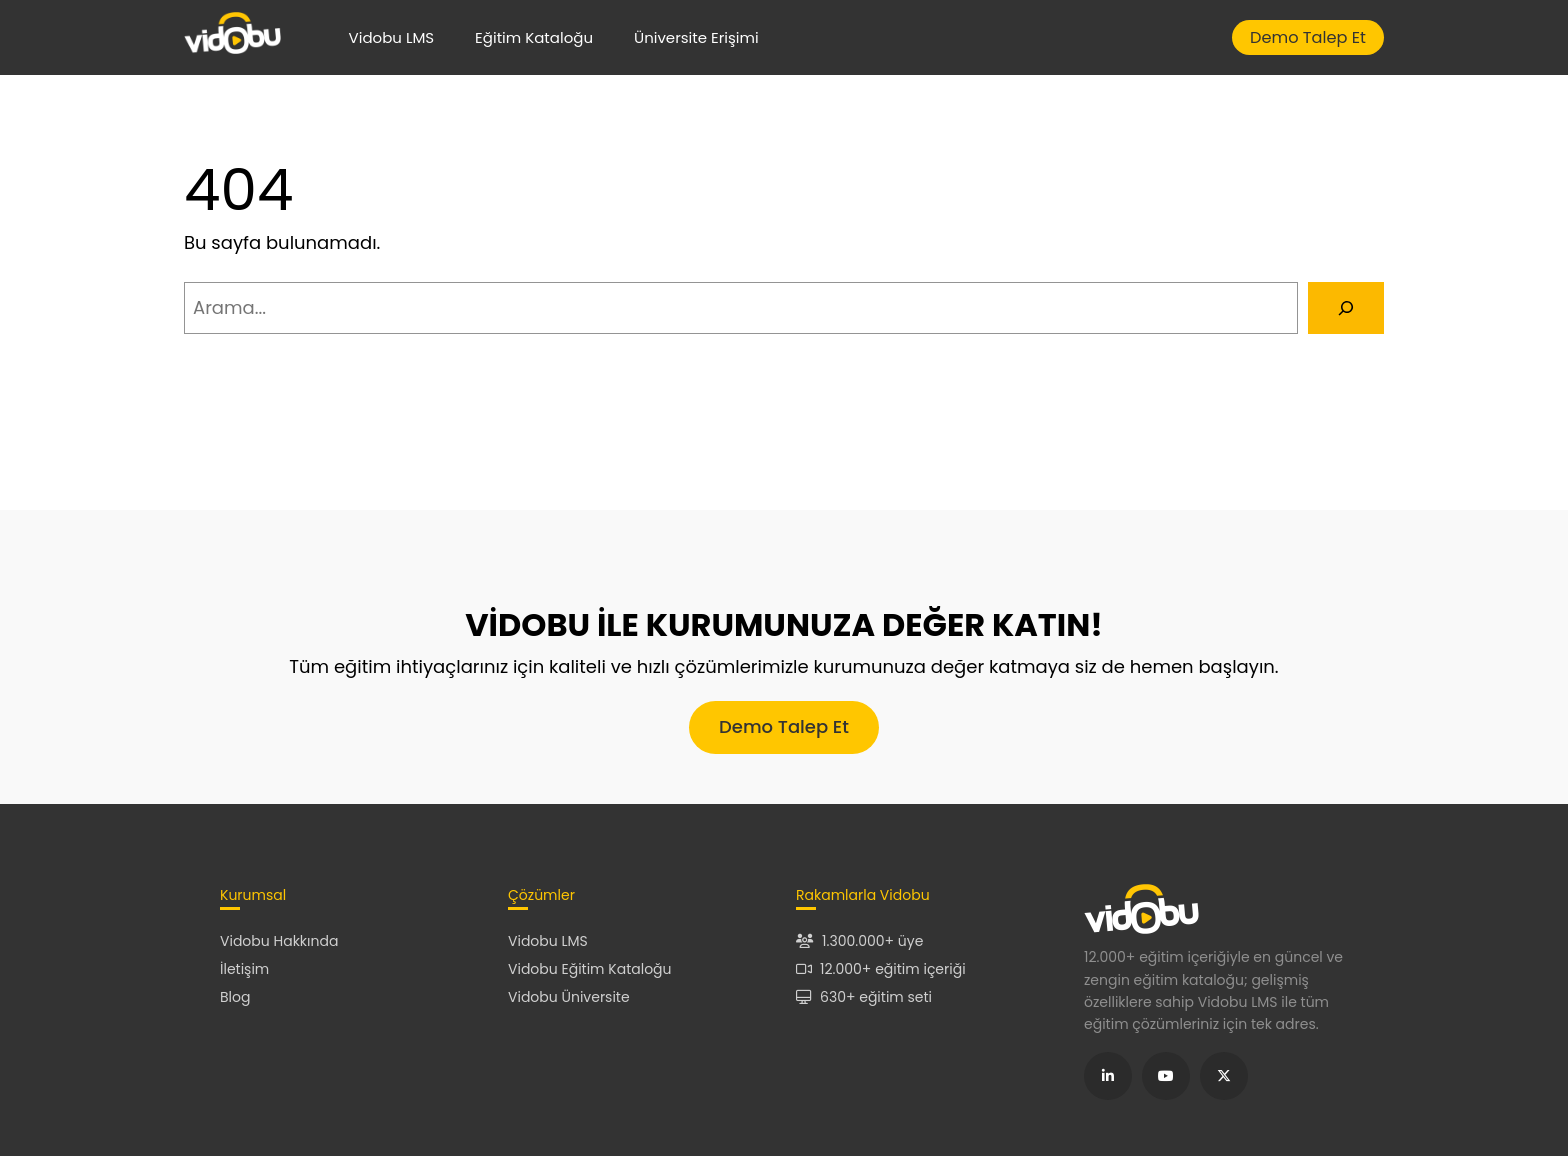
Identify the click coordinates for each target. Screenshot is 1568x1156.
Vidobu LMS (392, 37)
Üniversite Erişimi (696, 37)
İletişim (244, 969)
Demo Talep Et (1308, 37)
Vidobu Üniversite (569, 997)
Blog (235, 997)
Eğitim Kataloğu (534, 37)
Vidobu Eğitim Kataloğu (590, 969)
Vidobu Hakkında (279, 941)
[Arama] (1346, 308)
